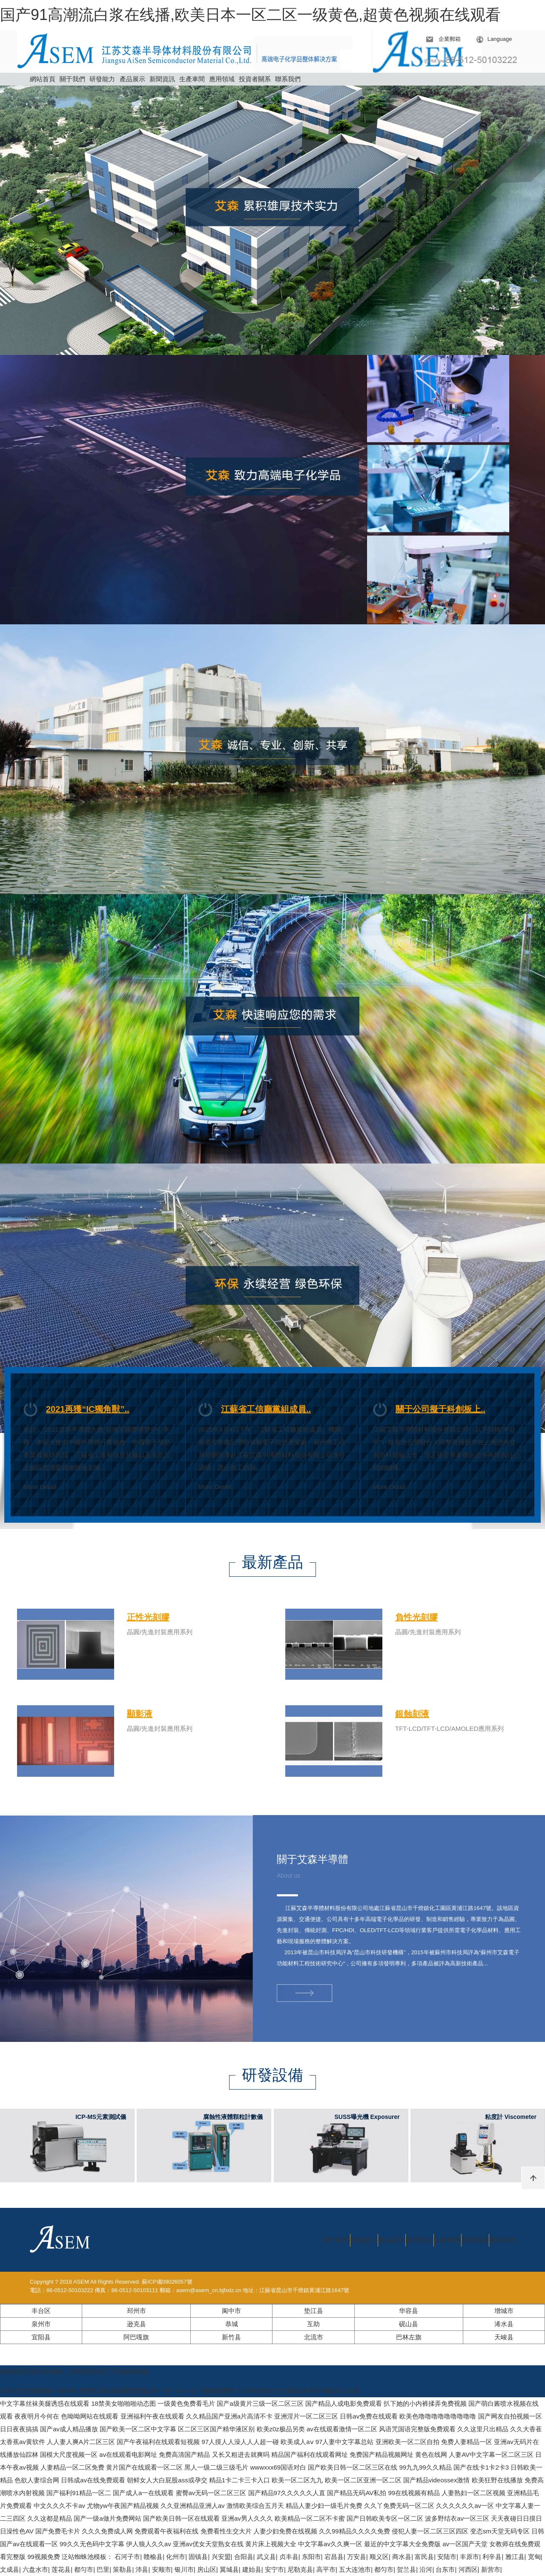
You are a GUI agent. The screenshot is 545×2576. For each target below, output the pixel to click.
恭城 (231, 2323)
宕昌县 (334, 2556)
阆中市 (231, 2310)
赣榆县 (153, 2556)
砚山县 (408, 2323)
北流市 (313, 2337)
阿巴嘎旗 (136, 2337)
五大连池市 (355, 2569)
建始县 (251, 2569)
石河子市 (127, 2556)
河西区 (468, 2569)
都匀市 (83, 2569)
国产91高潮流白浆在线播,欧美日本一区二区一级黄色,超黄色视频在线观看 (250, 14)
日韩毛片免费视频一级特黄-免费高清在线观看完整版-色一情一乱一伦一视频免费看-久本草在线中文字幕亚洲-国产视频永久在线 (180, 2390)
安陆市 (446, 2556)
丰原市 (469, 2556)
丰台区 (41, 2310)
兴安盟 (221, 2556)
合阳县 (243, 2556)
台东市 (445, 2569)
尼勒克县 (300, 2569)
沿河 (425, 2569)
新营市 (490, 2569)
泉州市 (41, 2323)
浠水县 (503, 2323)
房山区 (206, 2569)
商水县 (401, 2556)
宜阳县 (41, 2337)
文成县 (9, 2569)
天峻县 (503, 2337)
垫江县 (313, 2310)
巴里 (103, 2569)
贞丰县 (288, 2556)
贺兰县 (406, 2569)
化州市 (175, 2556)
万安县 (356, 2556)
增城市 (503, 2310)
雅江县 (515, 2556)
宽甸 (534, 2556)
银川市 (184, 2569)
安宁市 (274, 2569)
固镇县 (198, 2556)
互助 (313, 2323)
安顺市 (161, 2569)
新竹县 (231, 2337)
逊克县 (136, 2323)
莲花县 (61, 2569)
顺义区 (379, 2556)
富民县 (424, 2556)
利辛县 (492, 2556)
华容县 (408, 2310)
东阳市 (311, 2556)
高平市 (326, 2569)
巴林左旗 (409, 2337)
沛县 (141, 2569)
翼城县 (229, 2569)
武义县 (266, 2556)
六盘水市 (35, 2569)
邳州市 (136, 2310)
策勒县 (122, 2569)
